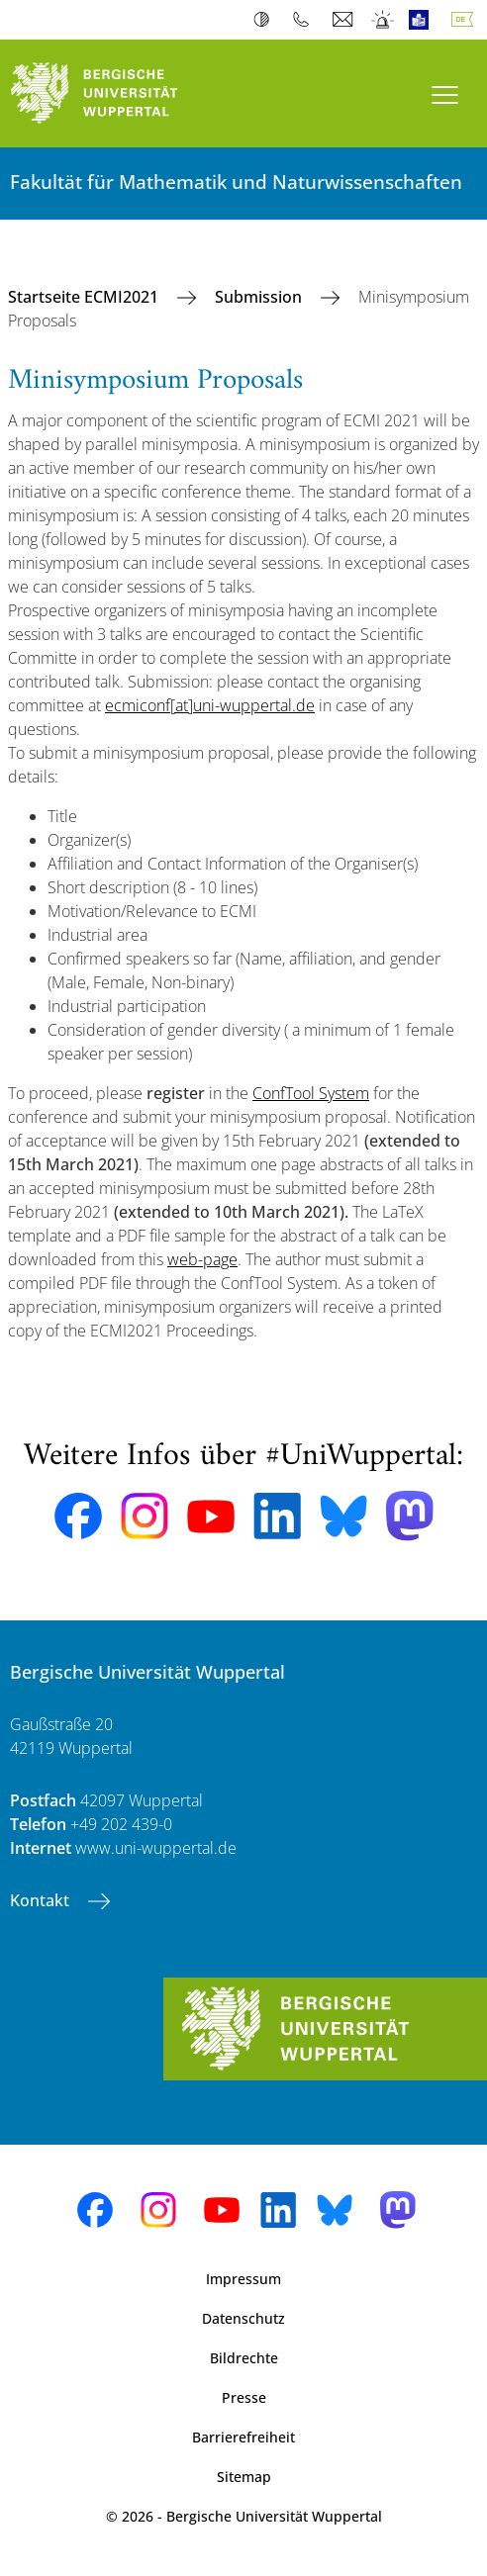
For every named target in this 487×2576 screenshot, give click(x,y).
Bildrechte (244, 2357)
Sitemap (244, 2476)
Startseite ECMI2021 (85, 297)
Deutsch (466, 20)
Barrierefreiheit (243, 2437)
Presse (244, 2397)
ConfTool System (310, 1093)
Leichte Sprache (423, 20)
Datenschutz (243, 2318)
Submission (260, 297)
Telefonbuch (305, 20)
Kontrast (265, 20)
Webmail (345, 20)
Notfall (383, 20)
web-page (202, 1259)
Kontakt (41, 1900)
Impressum (243, 2278)
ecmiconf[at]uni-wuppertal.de (210, 705)
